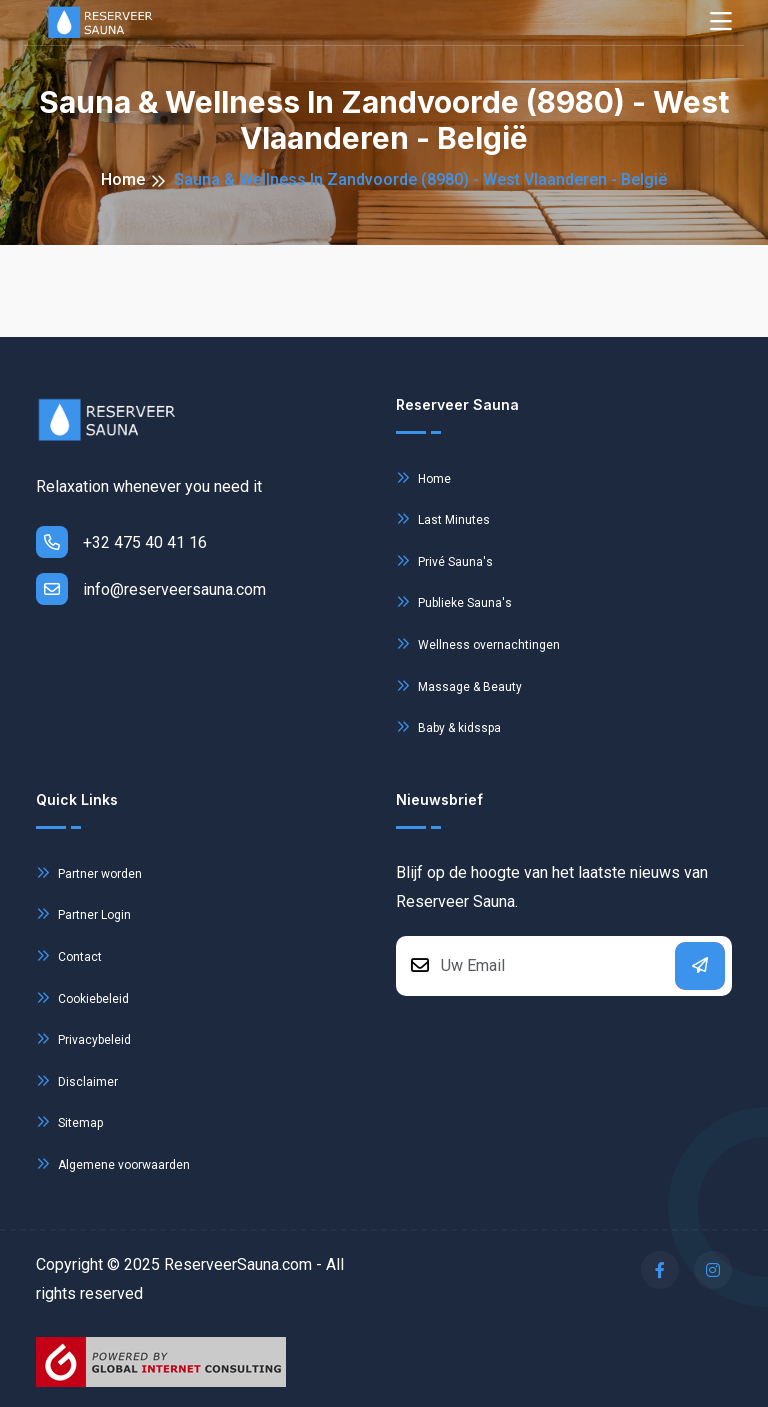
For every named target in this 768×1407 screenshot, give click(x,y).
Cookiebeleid (82, 997)
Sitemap (69, 1121)
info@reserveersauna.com (151, 589)
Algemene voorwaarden (113, 1163)
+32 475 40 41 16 (121, 542)
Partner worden (89, 872)
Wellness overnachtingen (478, 643)
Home (123, 179)
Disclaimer (77, 1080)
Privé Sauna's (444, 560)
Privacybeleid (83, 1038)
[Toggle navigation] (721, 22)
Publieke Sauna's (454, 601)
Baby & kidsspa (448, 726)
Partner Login (83, 913)
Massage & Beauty (459, 685)
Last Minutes (443, 518)
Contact (69, 955)
